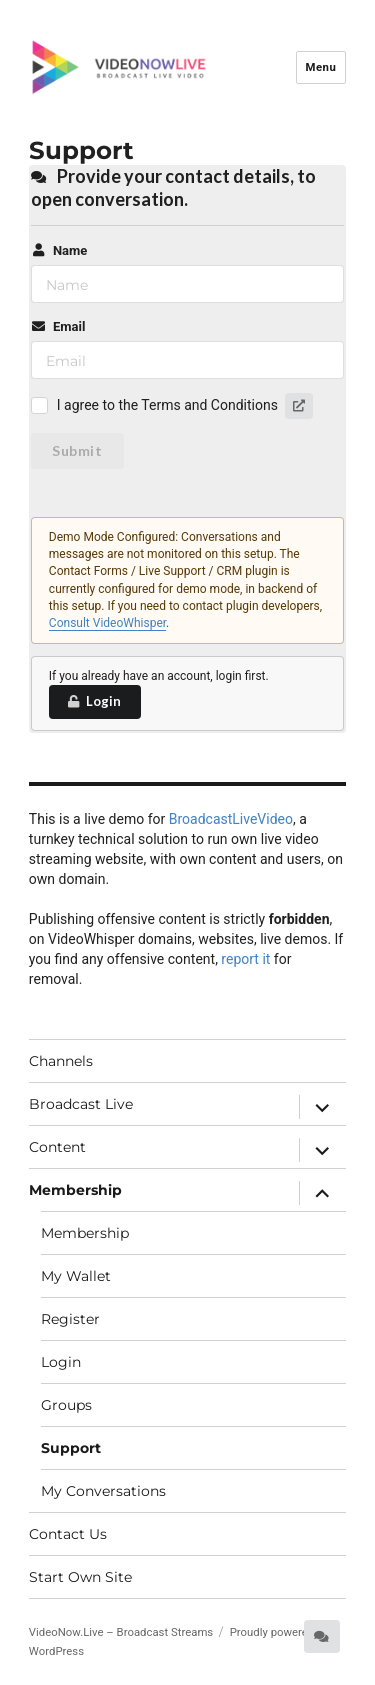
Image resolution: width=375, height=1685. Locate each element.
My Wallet (76, 1276)
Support (71, 1448)
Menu (320, 67)
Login (94, 701)
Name (59, 250)
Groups (66, 1405)
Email (58, 326)
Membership (75, 1190)
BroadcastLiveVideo (231, 819)
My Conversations (103, 1491)
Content (57, 1147)
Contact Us (68, 1534)
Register (70, 1319)
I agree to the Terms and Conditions (167, 405)
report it (245, 959)
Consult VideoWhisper (107, 623)
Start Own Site (80, 1577)
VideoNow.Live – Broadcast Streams (121, 1632)
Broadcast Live (81, 1104)
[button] (299, 406)
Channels (61, 1061)
